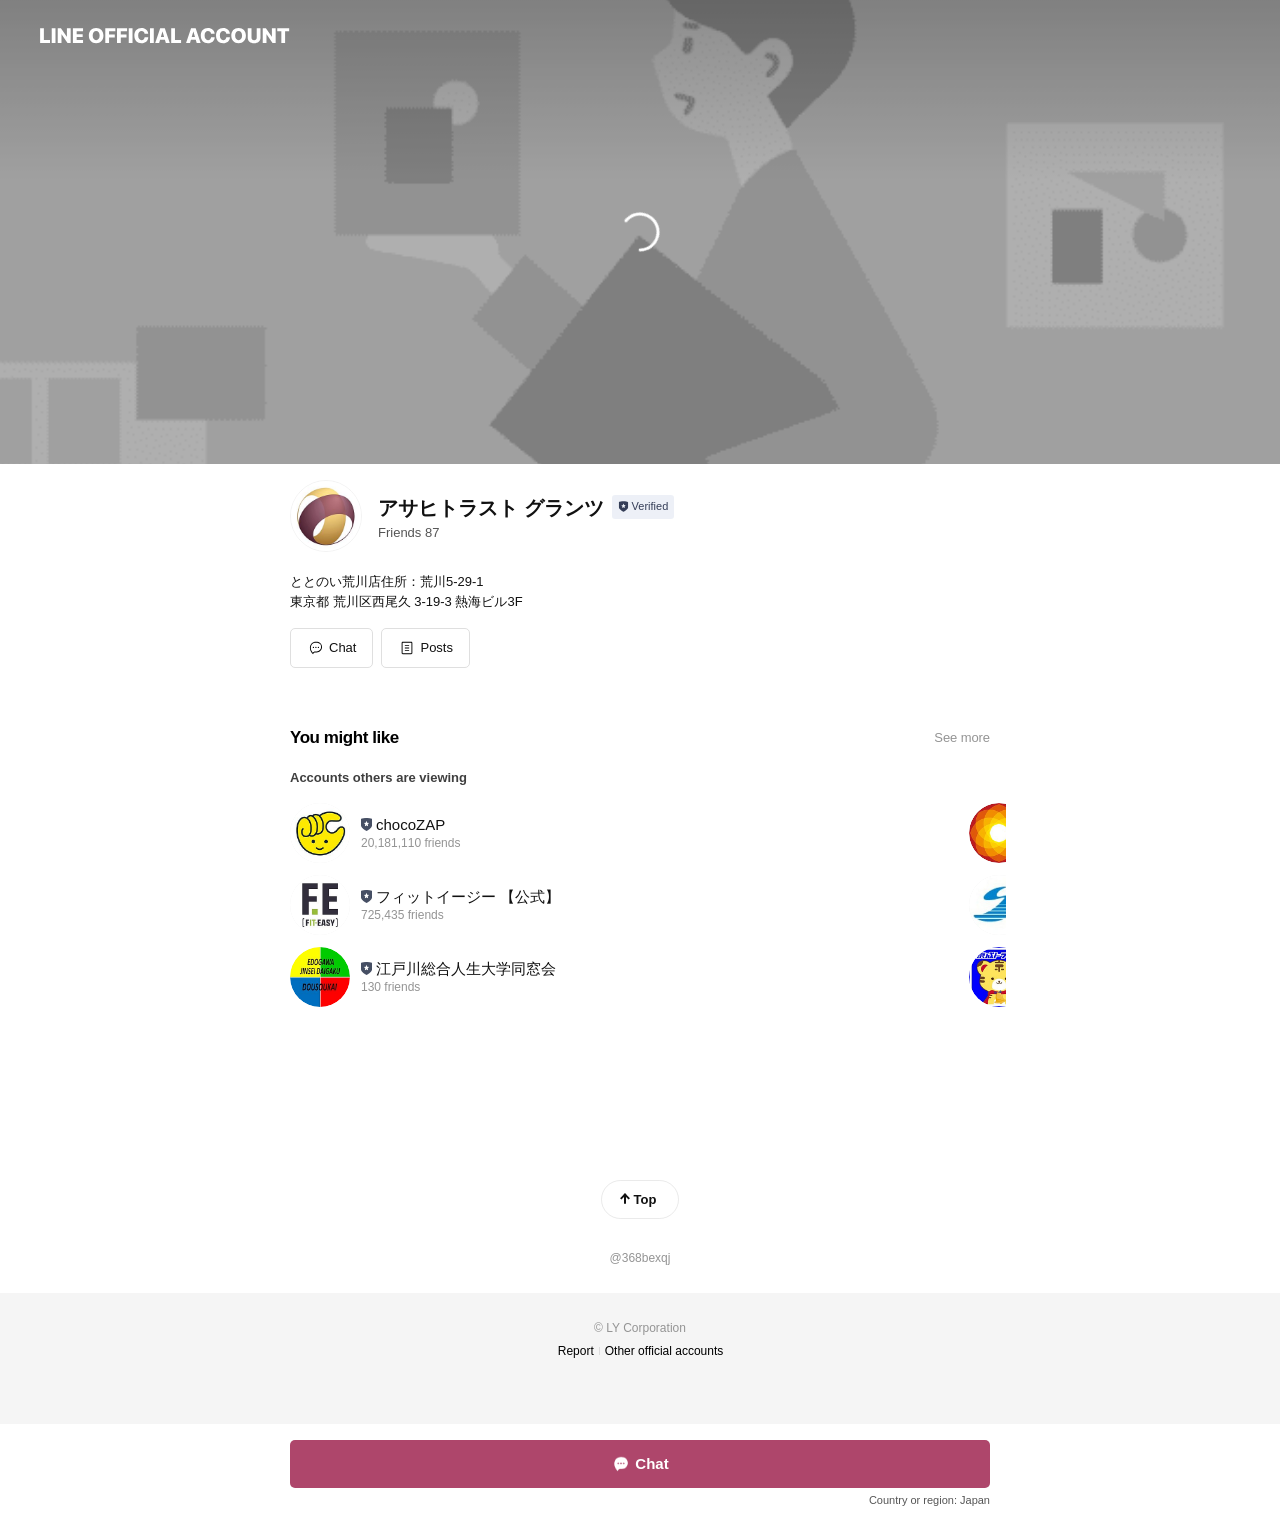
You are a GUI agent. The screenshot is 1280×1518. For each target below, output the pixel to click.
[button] (425, 648)
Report (576, 1351)
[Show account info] (643, 507)
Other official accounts (664, 1351)
